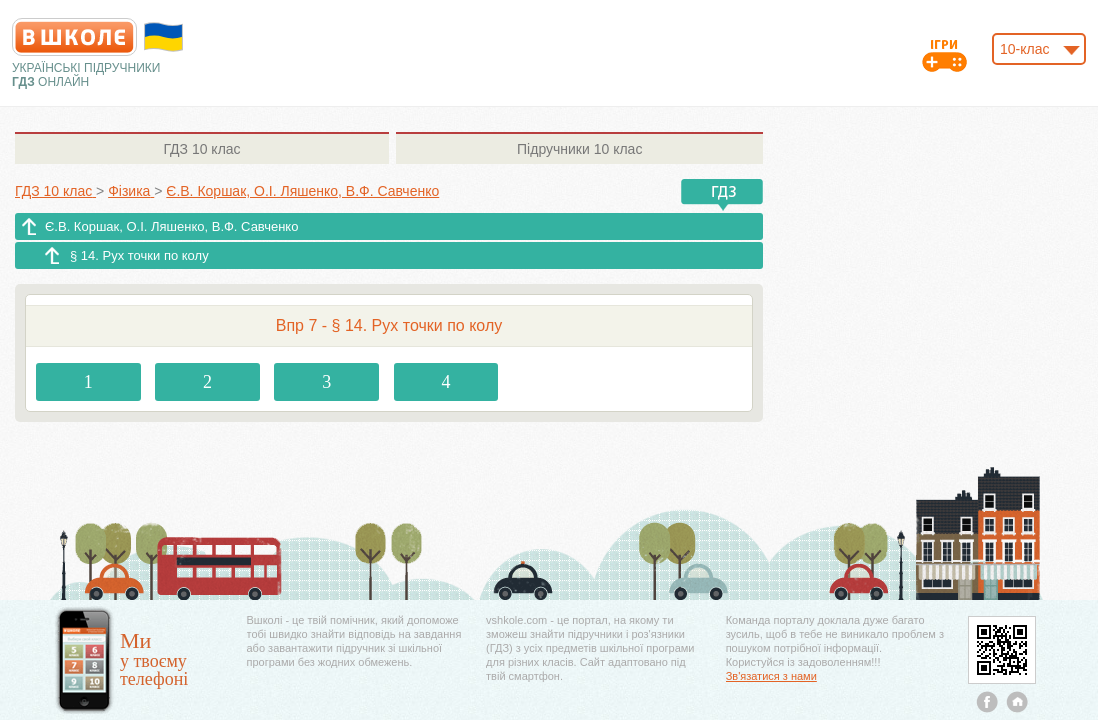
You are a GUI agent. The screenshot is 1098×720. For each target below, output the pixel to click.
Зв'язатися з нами (771, 676)
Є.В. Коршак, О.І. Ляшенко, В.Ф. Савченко (171, 226)
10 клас (201, 149)
